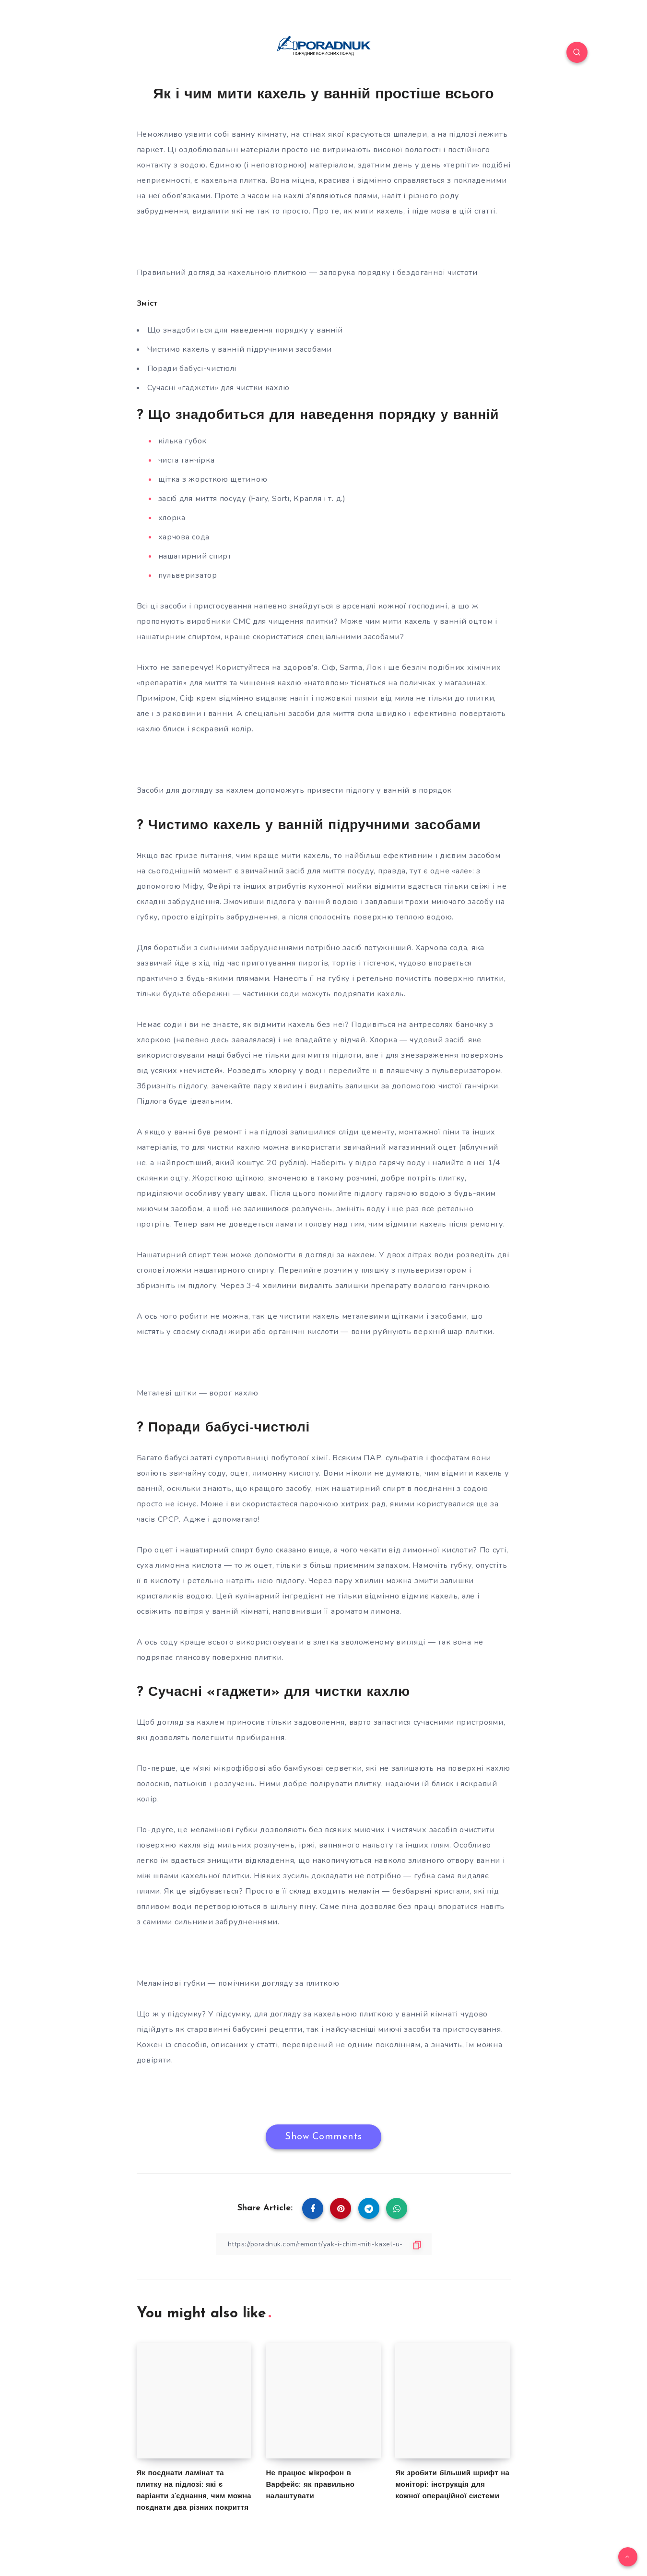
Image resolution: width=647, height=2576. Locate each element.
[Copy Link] (324, 2244)
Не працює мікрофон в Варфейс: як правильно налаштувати (310, 2485)
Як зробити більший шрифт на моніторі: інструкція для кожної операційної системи (452, 2485)
